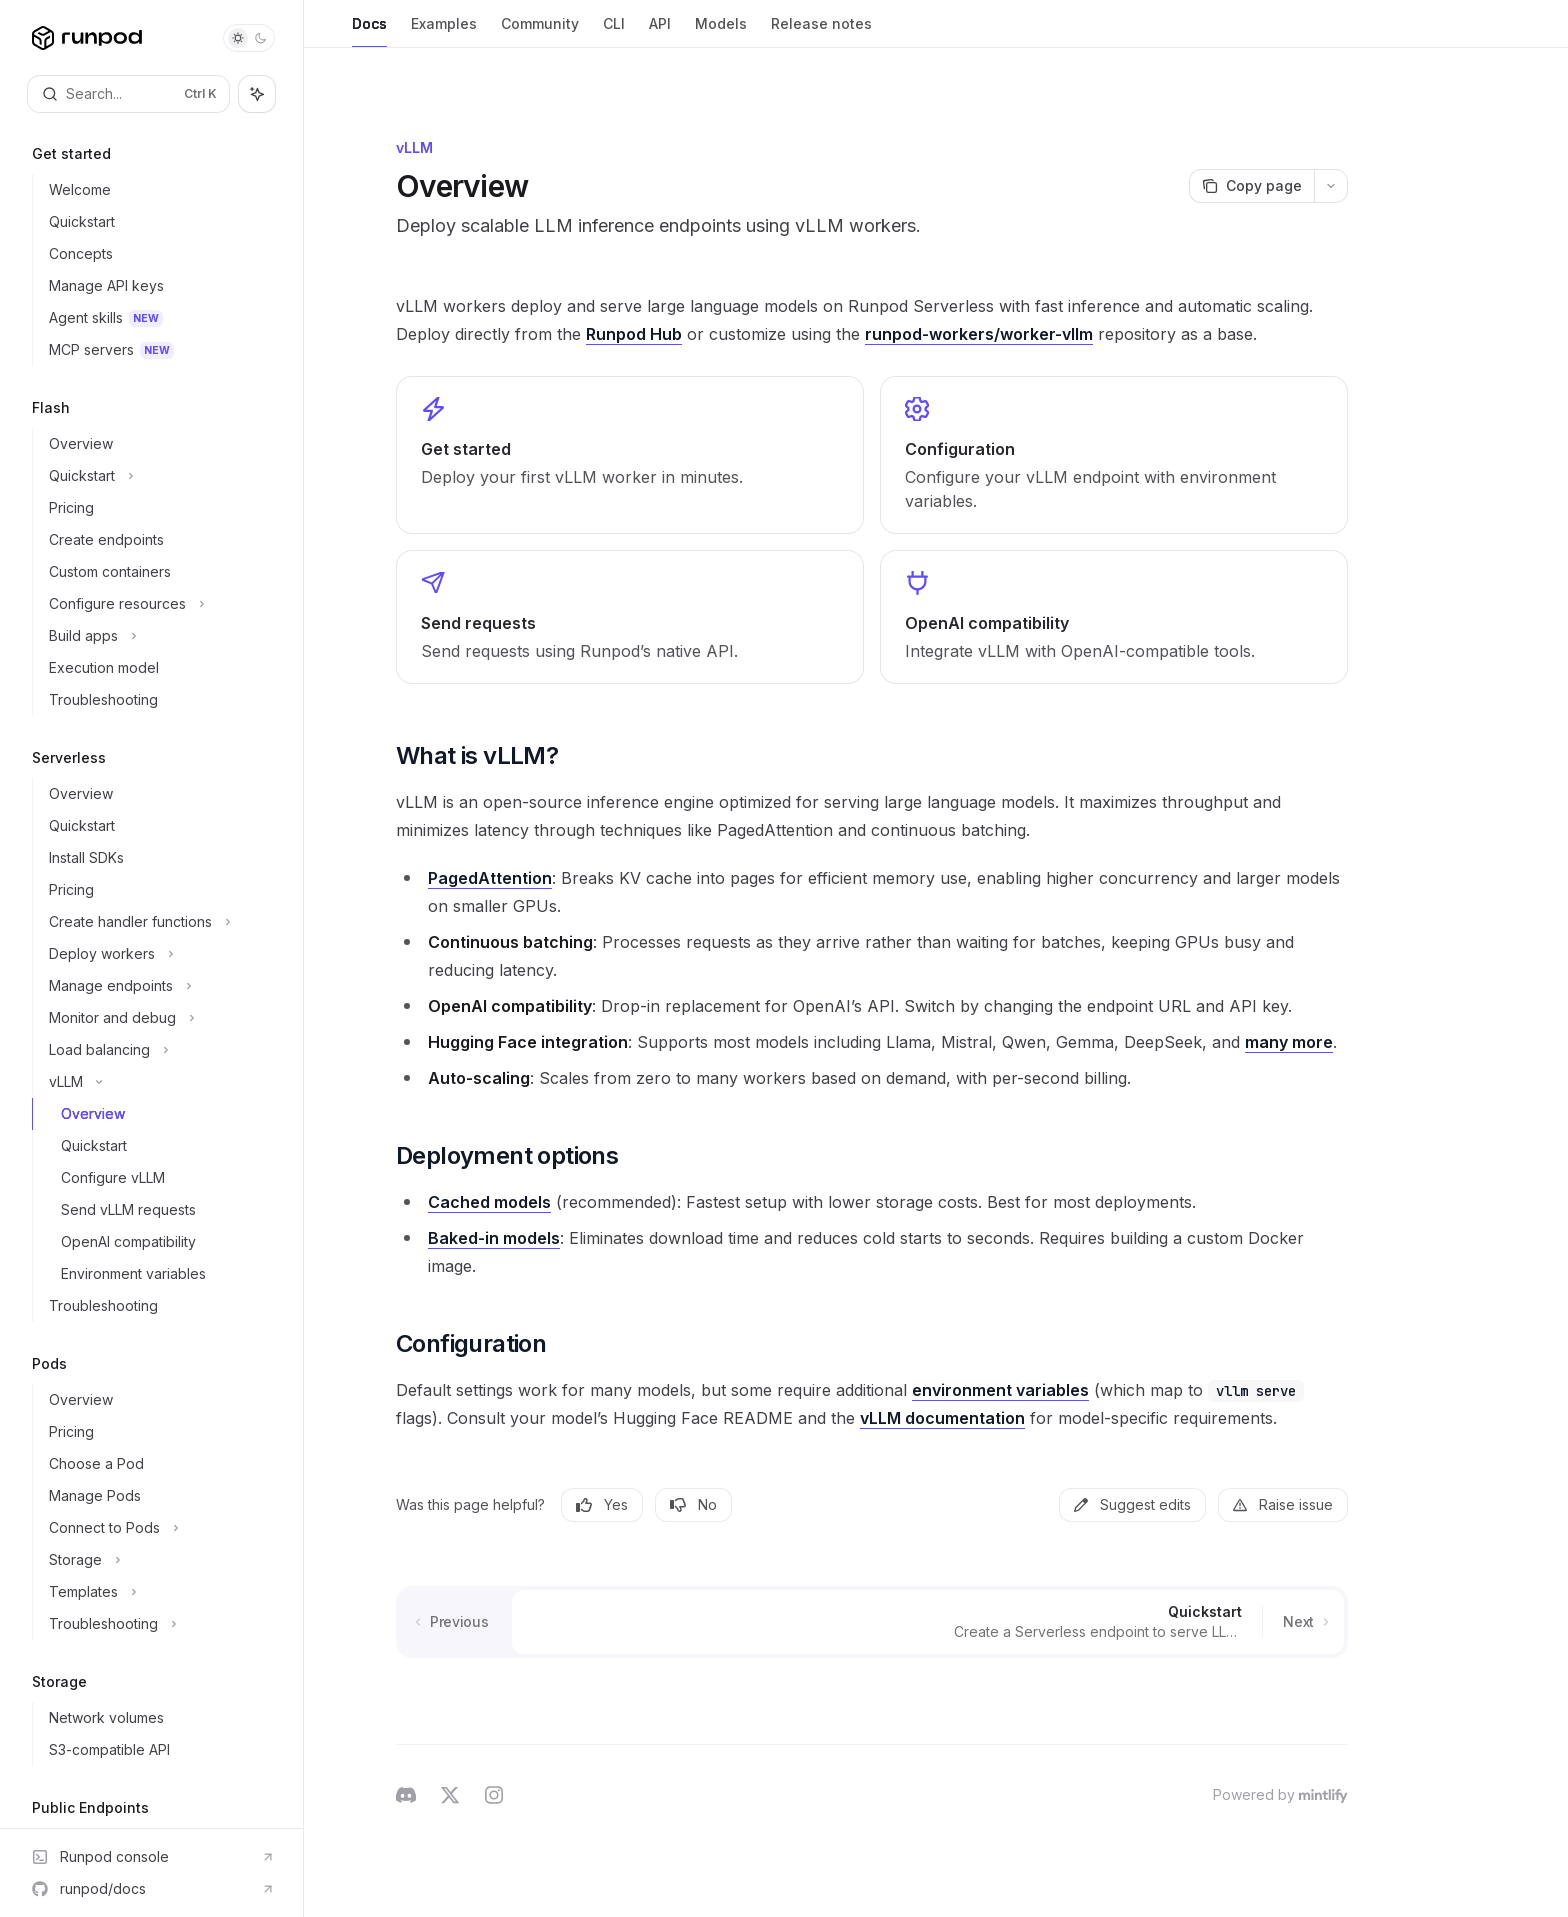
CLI (614, 31)
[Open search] (128, 94)
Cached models (489, 1202)
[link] (630, 455)
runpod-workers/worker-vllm (979, 334)
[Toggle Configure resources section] (159, 604)
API (660, 31)
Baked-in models (494, 1238)
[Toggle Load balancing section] (159, 1050)
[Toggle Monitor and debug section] (159, 1018)
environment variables (1000, 1390)
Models (721, 31)
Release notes (821, 31)
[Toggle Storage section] (159, 1560)
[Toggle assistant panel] (257, 94)
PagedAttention (490, 878)
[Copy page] (1251, 186)
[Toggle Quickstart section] (159, 476)
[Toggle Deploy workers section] (159, 954)
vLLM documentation (942, 1418)
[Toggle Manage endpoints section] (159, 986)
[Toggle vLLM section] (159, 1082)
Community (540, 31)
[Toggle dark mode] (249, 38)
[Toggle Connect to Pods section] (159, 1528)
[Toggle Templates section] (159, 1592)
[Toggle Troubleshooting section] (159, 1624)
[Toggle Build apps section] (159, 636)
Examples (444, 31)
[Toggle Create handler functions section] (159, 922)
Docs (369, 31)
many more (1289, 1042)
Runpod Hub (634, 334)
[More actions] (1331, 186)
